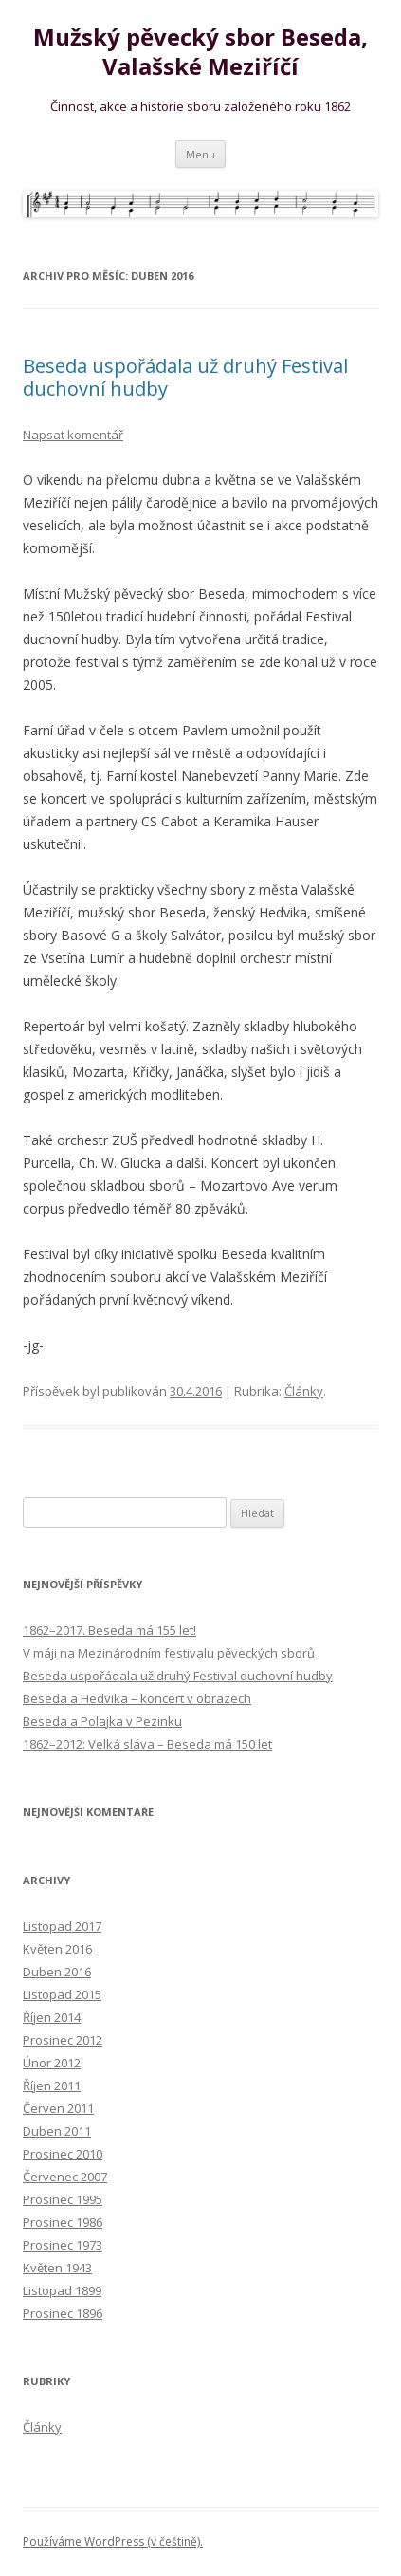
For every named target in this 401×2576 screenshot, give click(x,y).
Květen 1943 (57, 2267)
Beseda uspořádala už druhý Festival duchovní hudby (185, 377)
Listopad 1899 (62, 2290)
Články (303, 1390)
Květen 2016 (57, 1948)
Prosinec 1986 (62, 2222)
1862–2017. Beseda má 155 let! (109, 1630)
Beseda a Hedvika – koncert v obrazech (137, 1698)
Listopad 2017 (62, 1926)
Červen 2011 (58, 2108)
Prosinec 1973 (62, 2244)
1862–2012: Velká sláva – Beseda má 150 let (147, 1743)
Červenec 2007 (65, 2176)
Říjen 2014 (52, 2017)
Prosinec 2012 (62, 2039)
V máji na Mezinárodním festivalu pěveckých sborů (169, 1652)
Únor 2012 (52, 2062)
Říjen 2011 (52, 2085)
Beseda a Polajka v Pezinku (102, 1721)
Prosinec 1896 (62, 2313)
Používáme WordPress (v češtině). (113, 2541)
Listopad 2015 (62, 1994)
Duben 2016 (57, 1971)
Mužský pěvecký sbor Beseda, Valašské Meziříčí (200, 52)
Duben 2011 (57, 2131)
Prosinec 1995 (62, 2199)
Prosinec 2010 (62, 2153)
